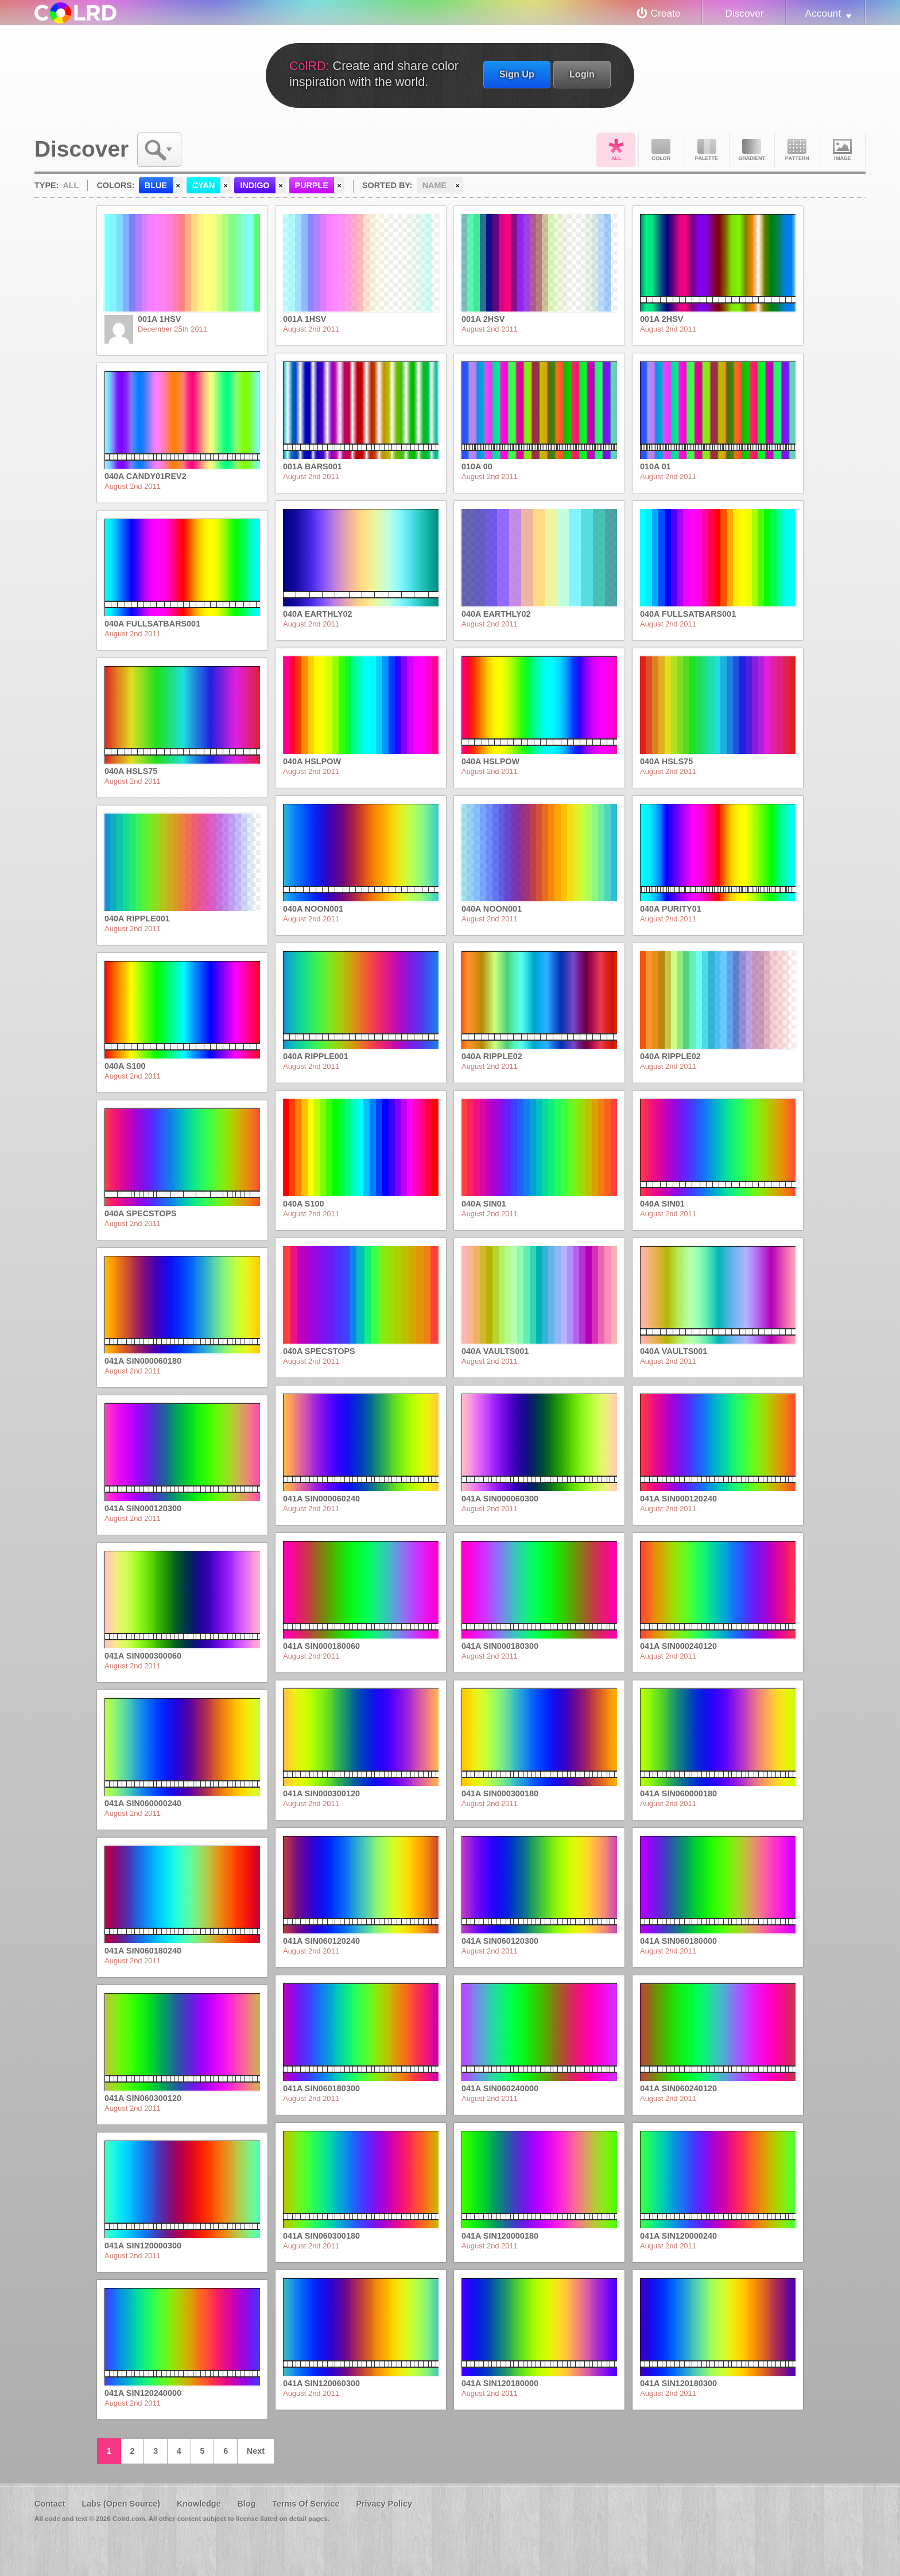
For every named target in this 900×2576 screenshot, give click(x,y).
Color (661, 150)
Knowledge (199, 2503)
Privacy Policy (384, 2503)
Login (582, 74)
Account (823, 13)
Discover (744, 13)
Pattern (797, 150)
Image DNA (842, 150)
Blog (246, 2503)
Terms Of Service (305, 2503)
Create (666, 13)
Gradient (751, 150)
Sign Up (516, 74)
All (615, 150)
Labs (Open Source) (121, 2503)
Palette (706, 150)
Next (256, 2451)
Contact (49, 2503)
